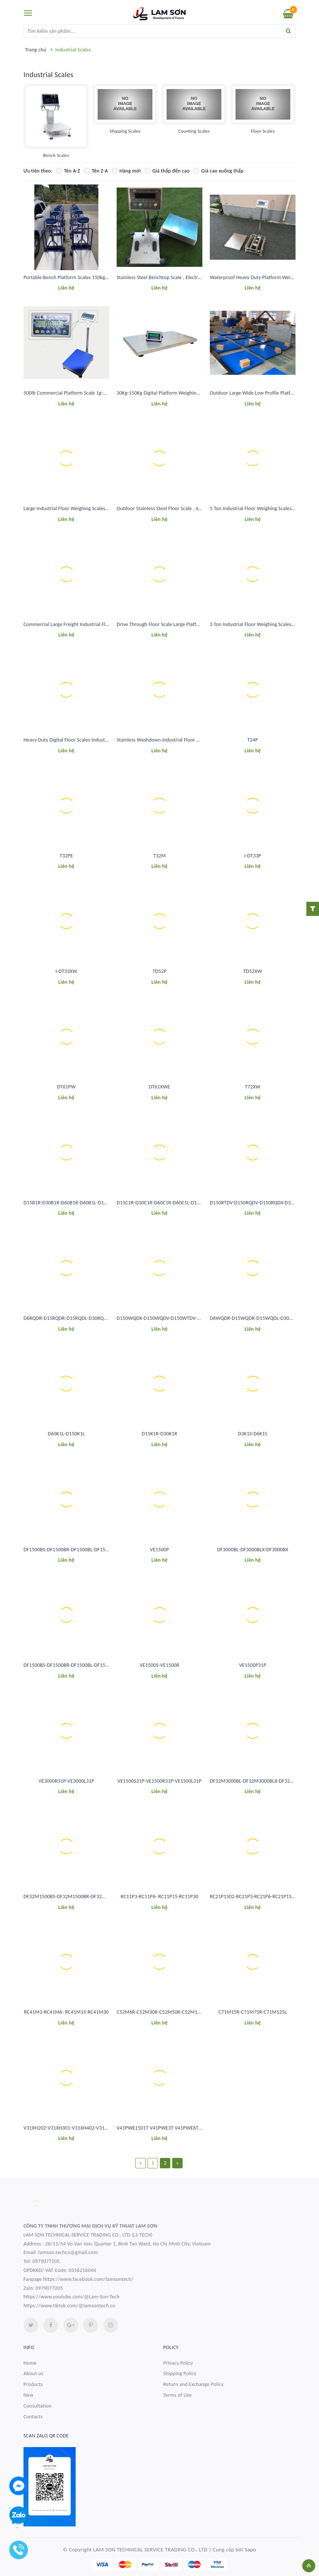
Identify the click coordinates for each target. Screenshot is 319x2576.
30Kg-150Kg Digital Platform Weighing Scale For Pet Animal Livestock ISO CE (198, 393)
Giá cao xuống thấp (218, 171)
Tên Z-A (96, 171)
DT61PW (66, 1087)
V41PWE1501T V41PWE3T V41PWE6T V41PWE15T (171, 2128)
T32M (159, 856)
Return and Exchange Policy (193, 2384)
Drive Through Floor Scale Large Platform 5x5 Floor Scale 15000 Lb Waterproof (201, 624)
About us (33, 2373)
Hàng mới (126, 171)
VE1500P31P (252, 1665)
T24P (252, 740)
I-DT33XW (66, 971)
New (28, 2395)
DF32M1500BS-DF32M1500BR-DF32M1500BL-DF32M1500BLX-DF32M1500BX (107, 1896)
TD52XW (252, 971)
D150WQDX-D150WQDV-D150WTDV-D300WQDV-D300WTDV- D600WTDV (197, 1318)
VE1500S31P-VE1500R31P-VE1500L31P (159, 1781)
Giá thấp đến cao (167, 171)
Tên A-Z (68, 171)
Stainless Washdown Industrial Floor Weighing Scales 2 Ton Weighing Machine (201, 740)
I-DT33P (252, 856)
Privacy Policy (178, 2363)
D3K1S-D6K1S (253, 1434)
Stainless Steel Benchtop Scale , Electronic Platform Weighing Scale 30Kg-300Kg (202, 277)
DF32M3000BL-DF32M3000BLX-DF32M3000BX (260, 1781)
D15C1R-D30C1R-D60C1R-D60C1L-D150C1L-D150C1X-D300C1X (184, 1203)
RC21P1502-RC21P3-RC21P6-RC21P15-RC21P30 (261, 1896)
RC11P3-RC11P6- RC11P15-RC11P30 (159, 1896)
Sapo (250, 2549)
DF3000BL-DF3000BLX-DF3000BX (252, 1549)
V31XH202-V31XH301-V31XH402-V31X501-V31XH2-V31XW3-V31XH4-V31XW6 (108, 2128)
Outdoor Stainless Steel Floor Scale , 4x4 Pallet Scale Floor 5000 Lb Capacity (198, 508)
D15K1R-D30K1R (159, 1434)
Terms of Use (177, 2395)
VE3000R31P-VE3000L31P (66, 1781)
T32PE (66, 856)
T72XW (252, 1087)
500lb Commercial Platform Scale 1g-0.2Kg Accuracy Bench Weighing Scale (103, 393)
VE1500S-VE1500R (160, 1665)
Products (33, 2384)
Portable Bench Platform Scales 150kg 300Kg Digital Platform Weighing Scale (106, 277)
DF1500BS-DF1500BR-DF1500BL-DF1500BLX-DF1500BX (82, 1549)
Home (30, 2363)
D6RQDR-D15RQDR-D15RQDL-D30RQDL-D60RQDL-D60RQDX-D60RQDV (100, 1318)
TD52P (159, 971)
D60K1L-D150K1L (66, 1434)
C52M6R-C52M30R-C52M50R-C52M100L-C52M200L (173, 2012)
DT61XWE (159, 1087)
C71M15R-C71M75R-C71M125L (252, 2012)
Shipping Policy (179, 2373)
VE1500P (159, 1549)
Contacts (32, 2417)
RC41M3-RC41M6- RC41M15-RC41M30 (66, 2012)
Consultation (37, 2406)
